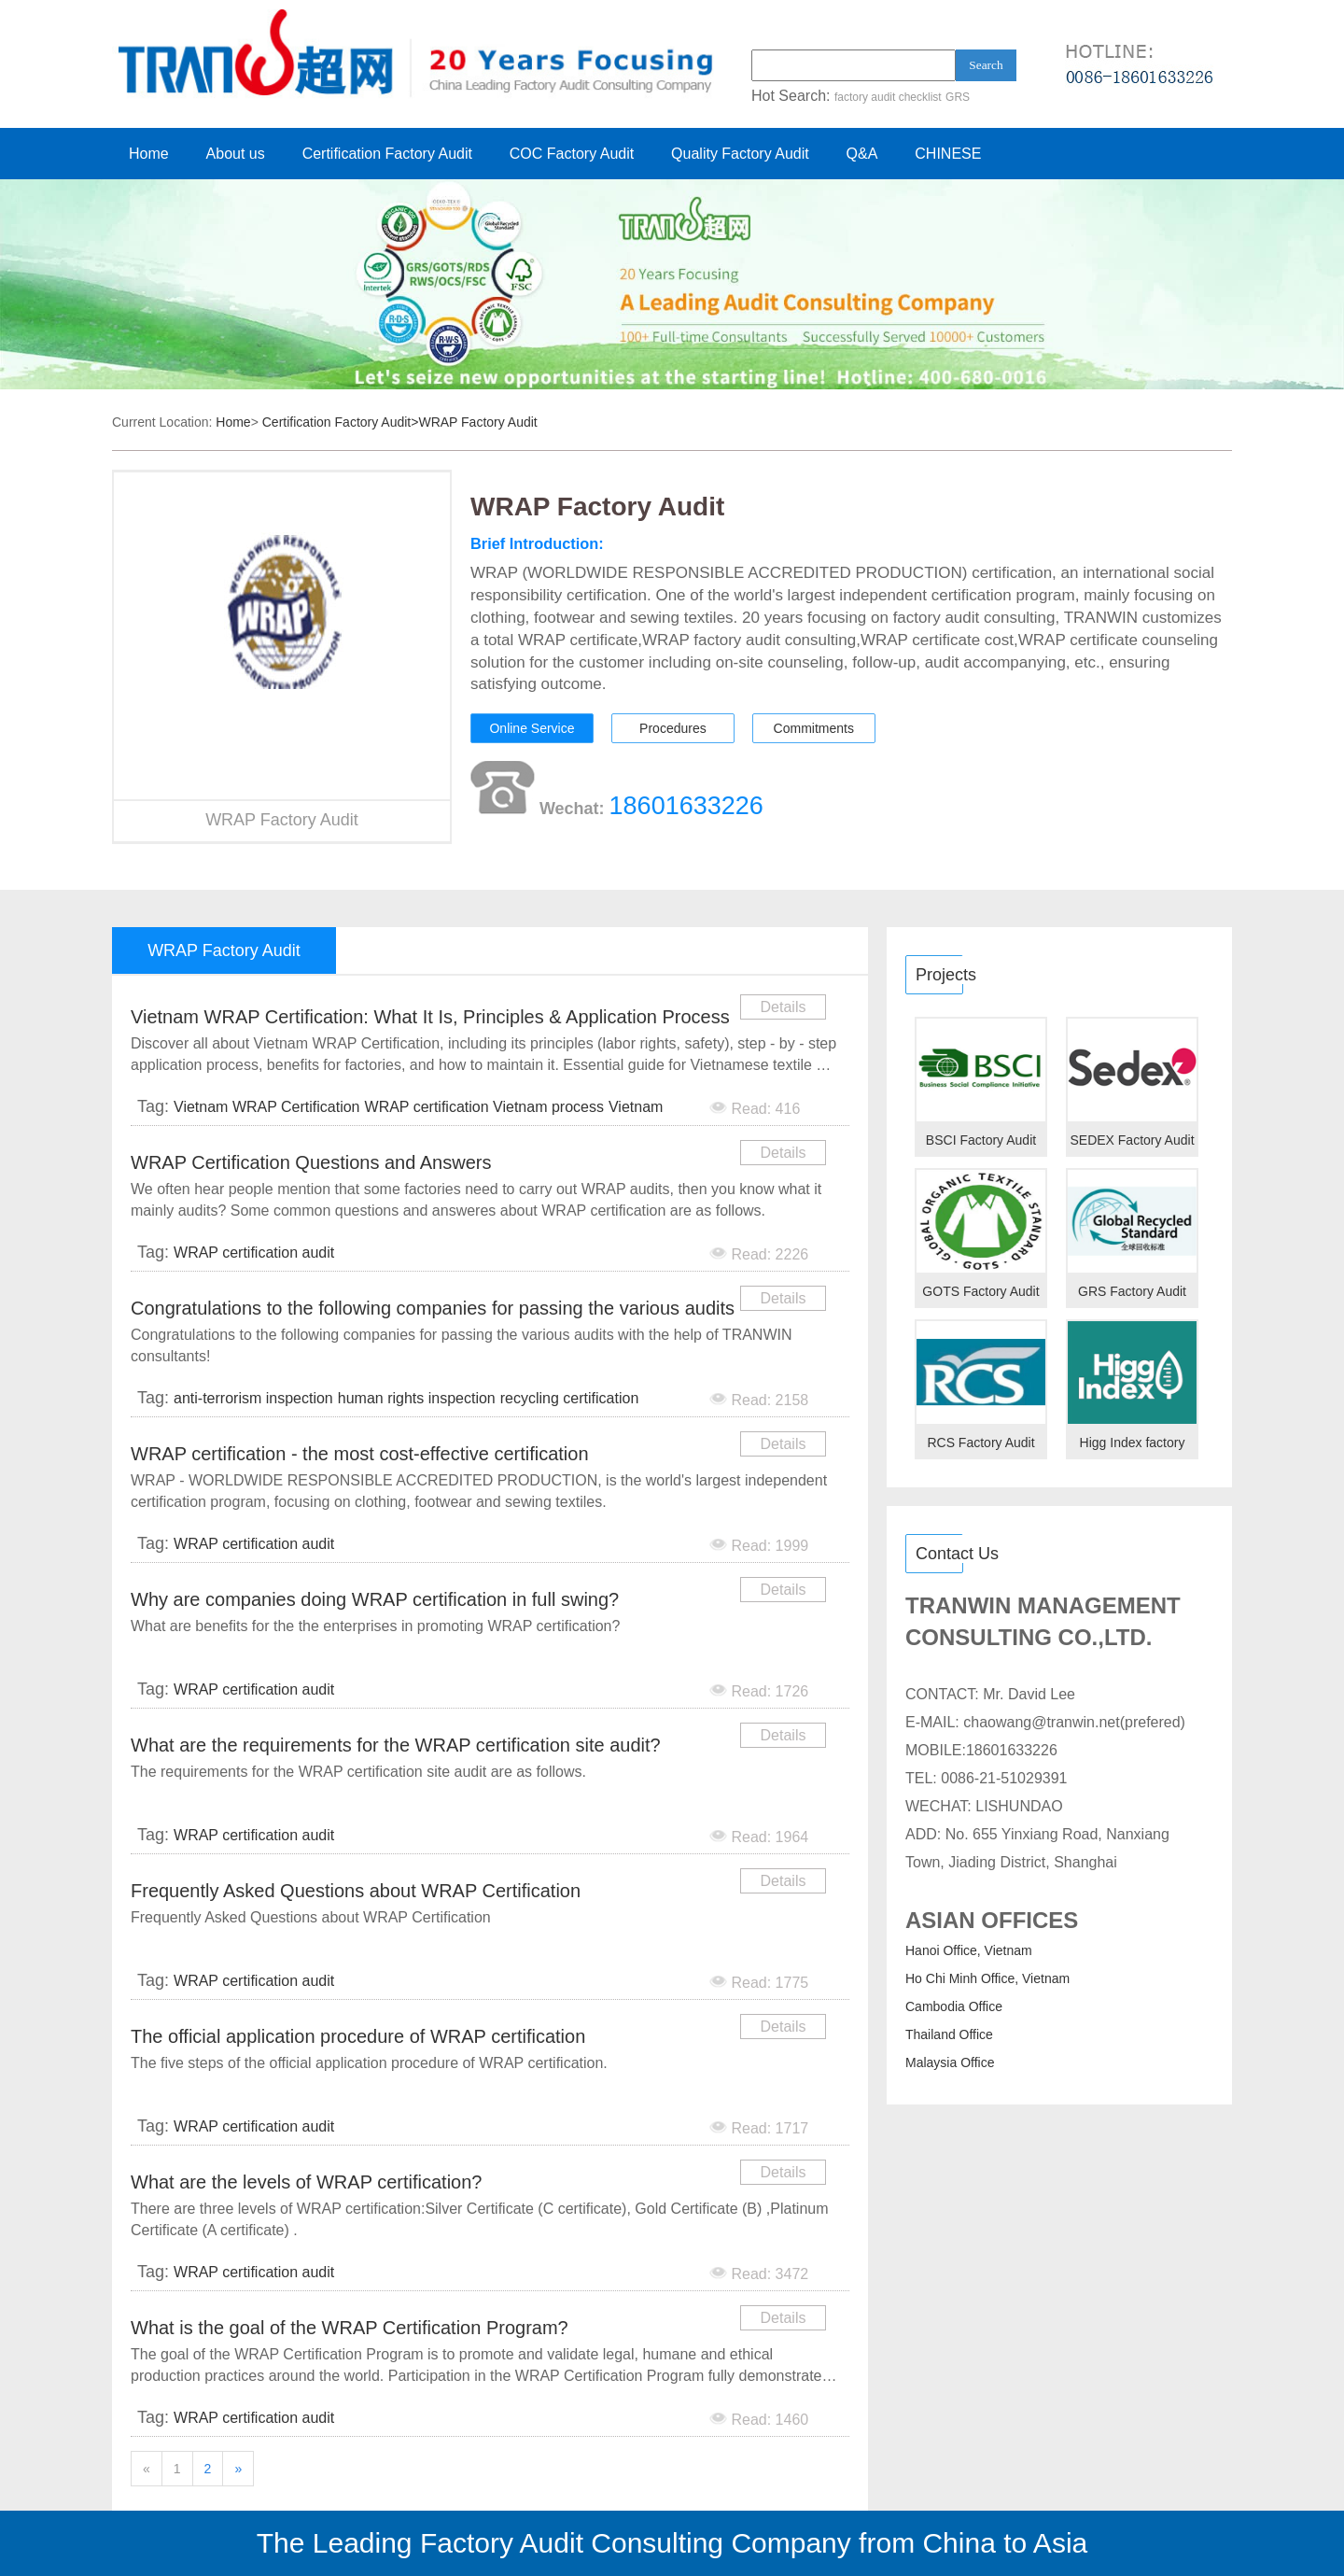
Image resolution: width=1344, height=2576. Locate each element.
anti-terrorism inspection (253, 1398)
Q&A (862, 154)
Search (985, 65)
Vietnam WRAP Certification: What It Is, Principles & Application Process (430, 1016)
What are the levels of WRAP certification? (306, 2182)
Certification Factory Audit (387, 154)
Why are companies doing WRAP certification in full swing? (375, 1599)
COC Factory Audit (572, 154)
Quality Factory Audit (740, 154)
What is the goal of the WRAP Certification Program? (349, 2327)
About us (235, 154)
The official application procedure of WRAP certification (358, 2036)
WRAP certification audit (254, 1252)
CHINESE (948, 154)
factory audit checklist (888, 97)
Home (149, 154)
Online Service (531, 728)
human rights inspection (417, 1398)
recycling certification (569, 1398)
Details (783, 1007)
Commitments (814, 728)
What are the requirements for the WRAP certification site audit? (396, 1745)
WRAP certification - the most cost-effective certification (360, 1453)
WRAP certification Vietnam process (484, 1107)
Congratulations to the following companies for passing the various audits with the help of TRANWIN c (433, 1311)
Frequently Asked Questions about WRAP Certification (356, 1890)
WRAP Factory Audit (477, 422)
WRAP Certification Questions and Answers (311, 1162)
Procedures (673, 728)
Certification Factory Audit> (340, 422)
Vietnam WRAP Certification (266, 1107)
